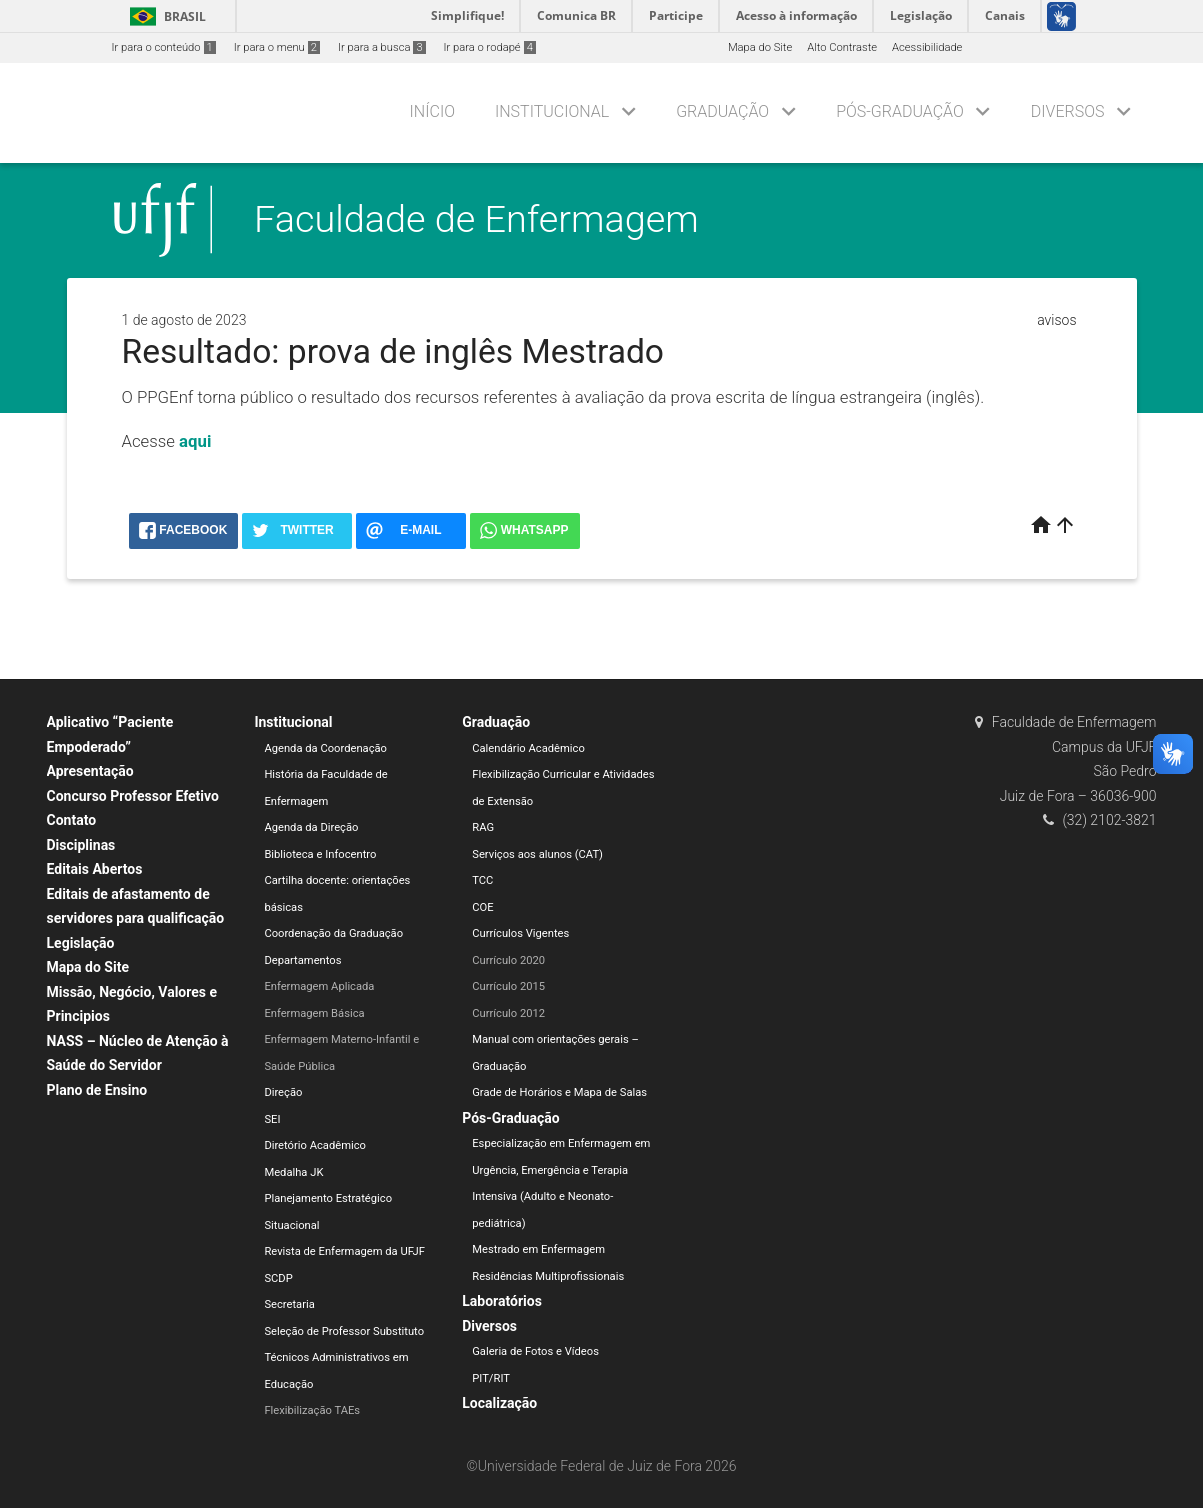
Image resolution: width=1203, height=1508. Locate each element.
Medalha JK (293, 1172)
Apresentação (90, 771)
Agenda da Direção (311, 827)
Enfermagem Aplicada (319, 986)
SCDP (278, 1278)
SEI (272, 1119)
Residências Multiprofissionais (548, 1276)
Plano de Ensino (97, 1090)
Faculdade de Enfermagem (476, 219)
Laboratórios (502, 1301)
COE (482, 907)
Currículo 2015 (508, 986)
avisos (1056, 320)
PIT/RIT (491, 1378)
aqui (195, 441)
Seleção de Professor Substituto (344, 1331)
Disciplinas (81, 845)
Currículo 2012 (508, 1013)
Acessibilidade (927, 47)
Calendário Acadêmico (528, 748)
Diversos (1068, 111)
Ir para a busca (382, 47)
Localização (499, 1403)
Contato (72, 820)
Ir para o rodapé (490, 47)
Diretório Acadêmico (315, 1145)
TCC (482, 880)
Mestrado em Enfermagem (538, 1249)
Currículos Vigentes (520, 933)
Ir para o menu (277, 47)
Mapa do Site (760, 47)
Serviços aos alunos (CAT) (537, 854)
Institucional (552, 111)
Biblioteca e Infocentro (320, 854)
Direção (283, 1092)
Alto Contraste (842, 47)
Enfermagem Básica (314, 1013)
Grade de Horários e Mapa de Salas (559, 1092)
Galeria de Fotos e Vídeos (535, 1351)
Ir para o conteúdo (164, 47)
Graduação (722, 111)
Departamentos (302, 960)
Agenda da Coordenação (325, 748)
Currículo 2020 (508, 960)
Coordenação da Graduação (333, 933)
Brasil (164, 16)
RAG (483, 827)
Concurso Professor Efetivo (133, 796)
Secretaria (289, 1304)
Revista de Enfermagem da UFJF (344, 1251)
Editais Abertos (95, 869)
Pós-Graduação (900, 111)
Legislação (81, 943)
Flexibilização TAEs (312, 1410)
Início (432, 111)
